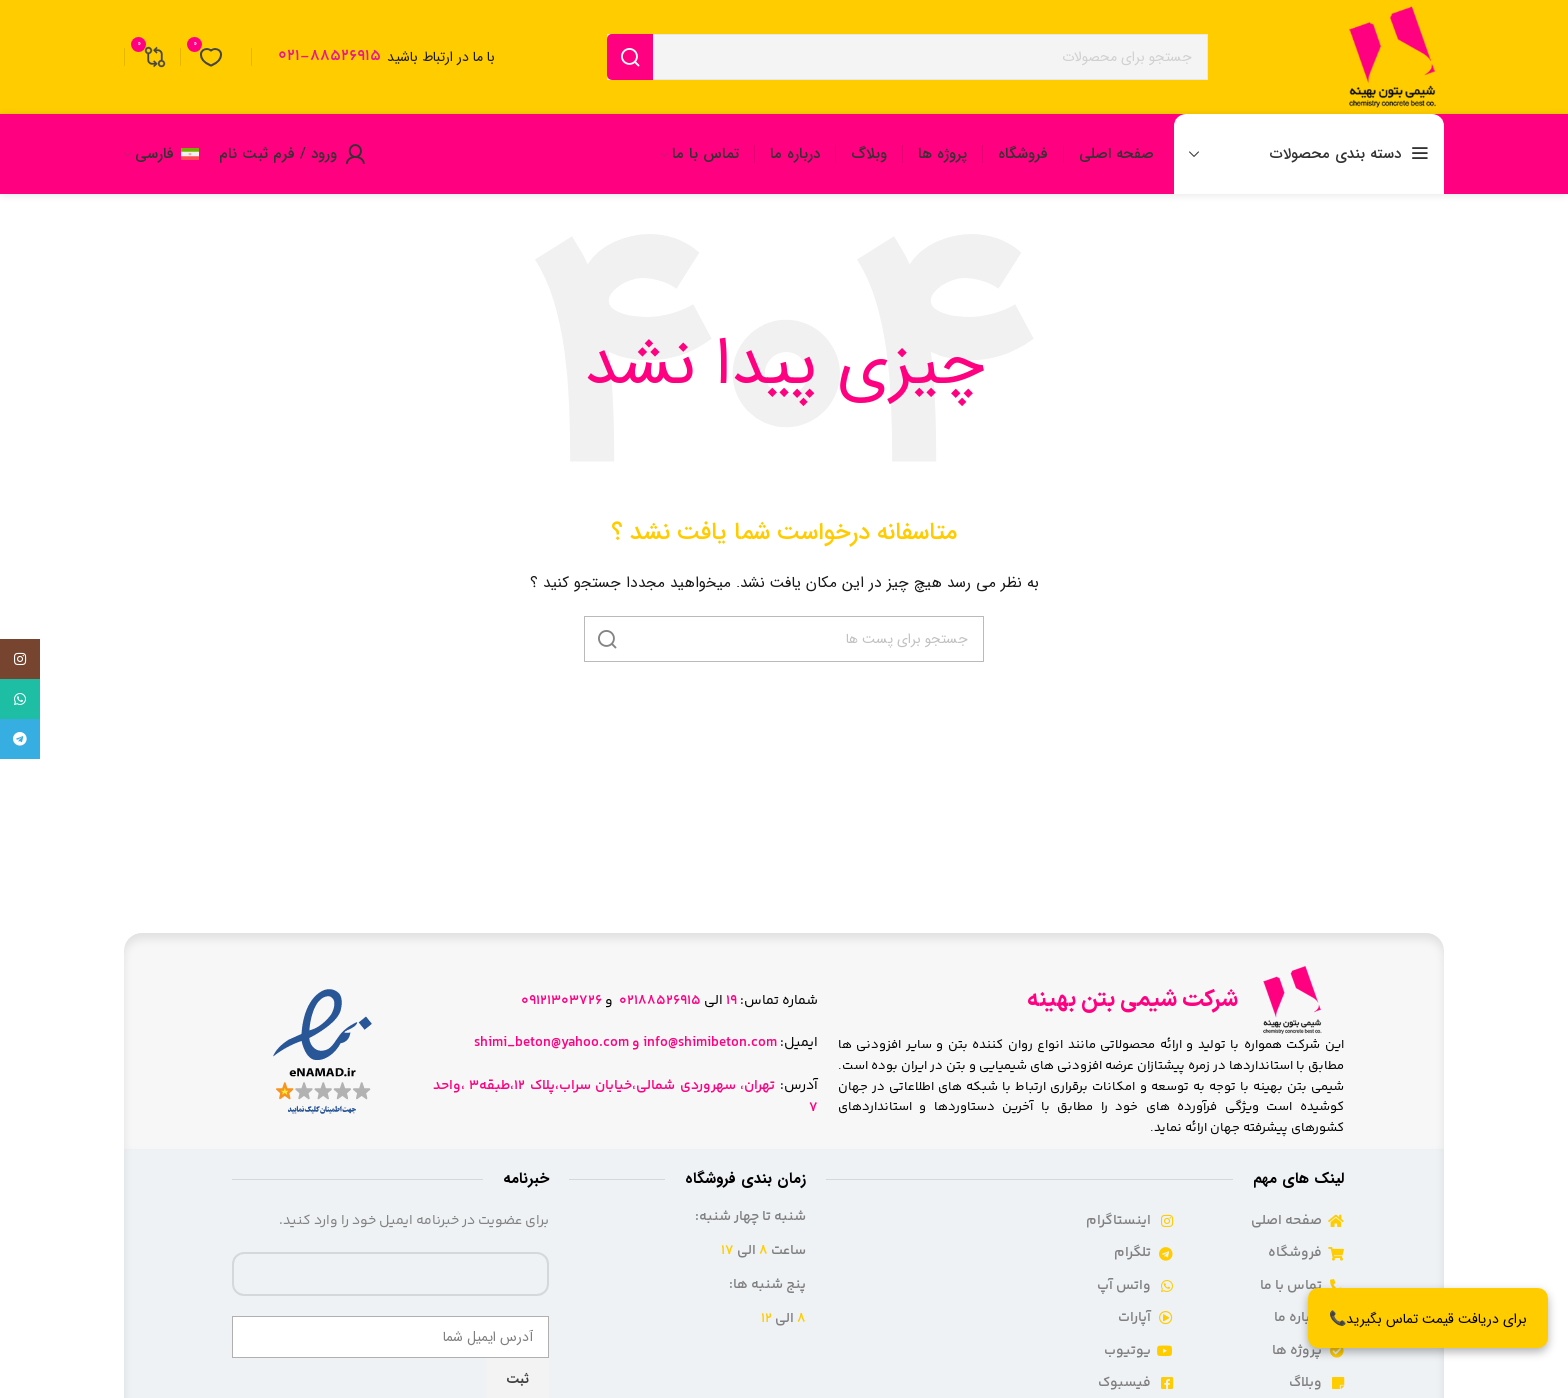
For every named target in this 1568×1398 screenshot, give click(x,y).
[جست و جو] (907, 57)
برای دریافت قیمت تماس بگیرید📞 (1428, 1319)
